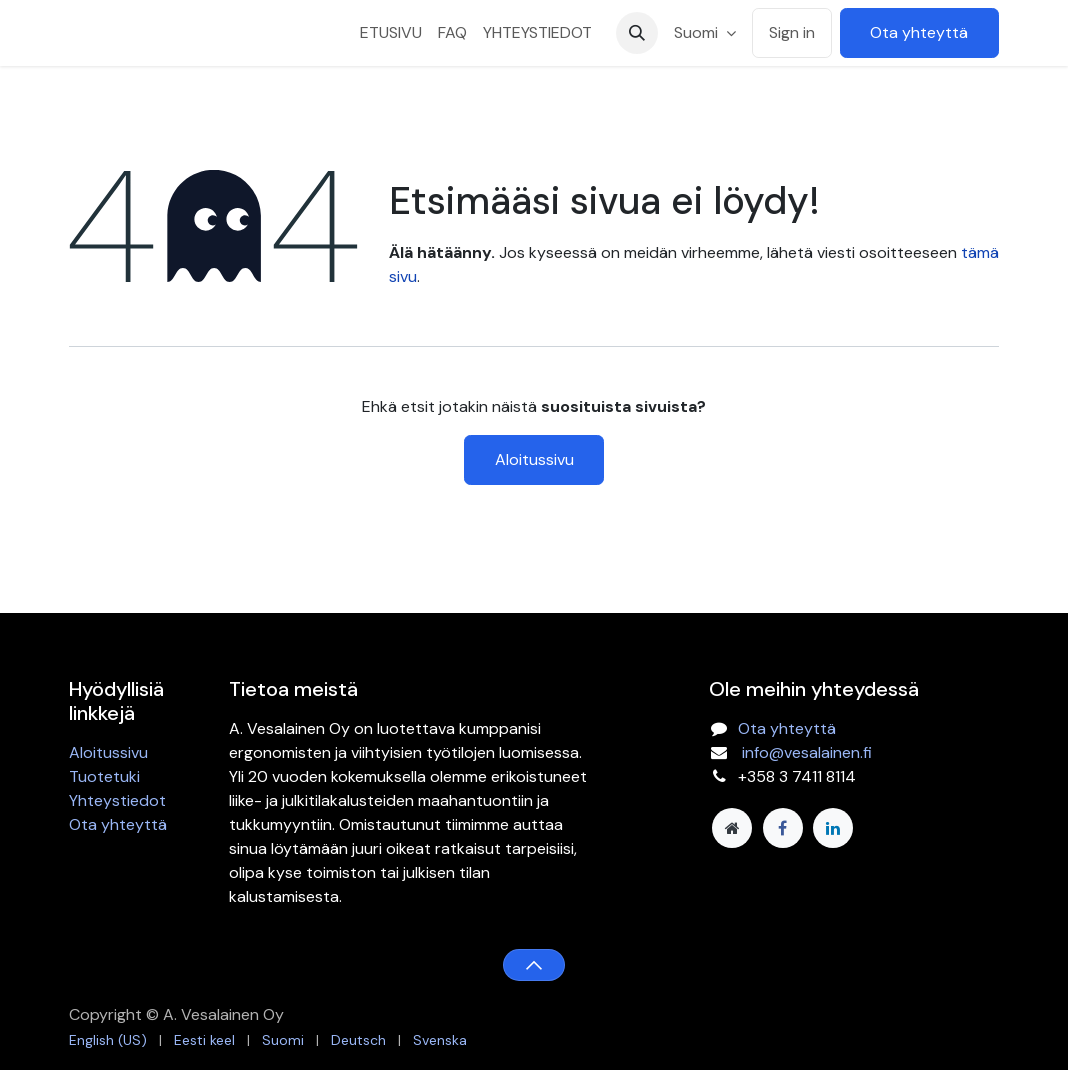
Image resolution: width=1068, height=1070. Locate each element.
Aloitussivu (534, 459)
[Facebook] (783, 828)
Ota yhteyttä (919, 32)
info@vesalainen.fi (807, 752)
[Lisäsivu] (732, 828)
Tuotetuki (104, 776)
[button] (637, 33)
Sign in (792, 32)
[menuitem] (391, 33)
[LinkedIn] (833, 828)
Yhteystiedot (117, 800)
